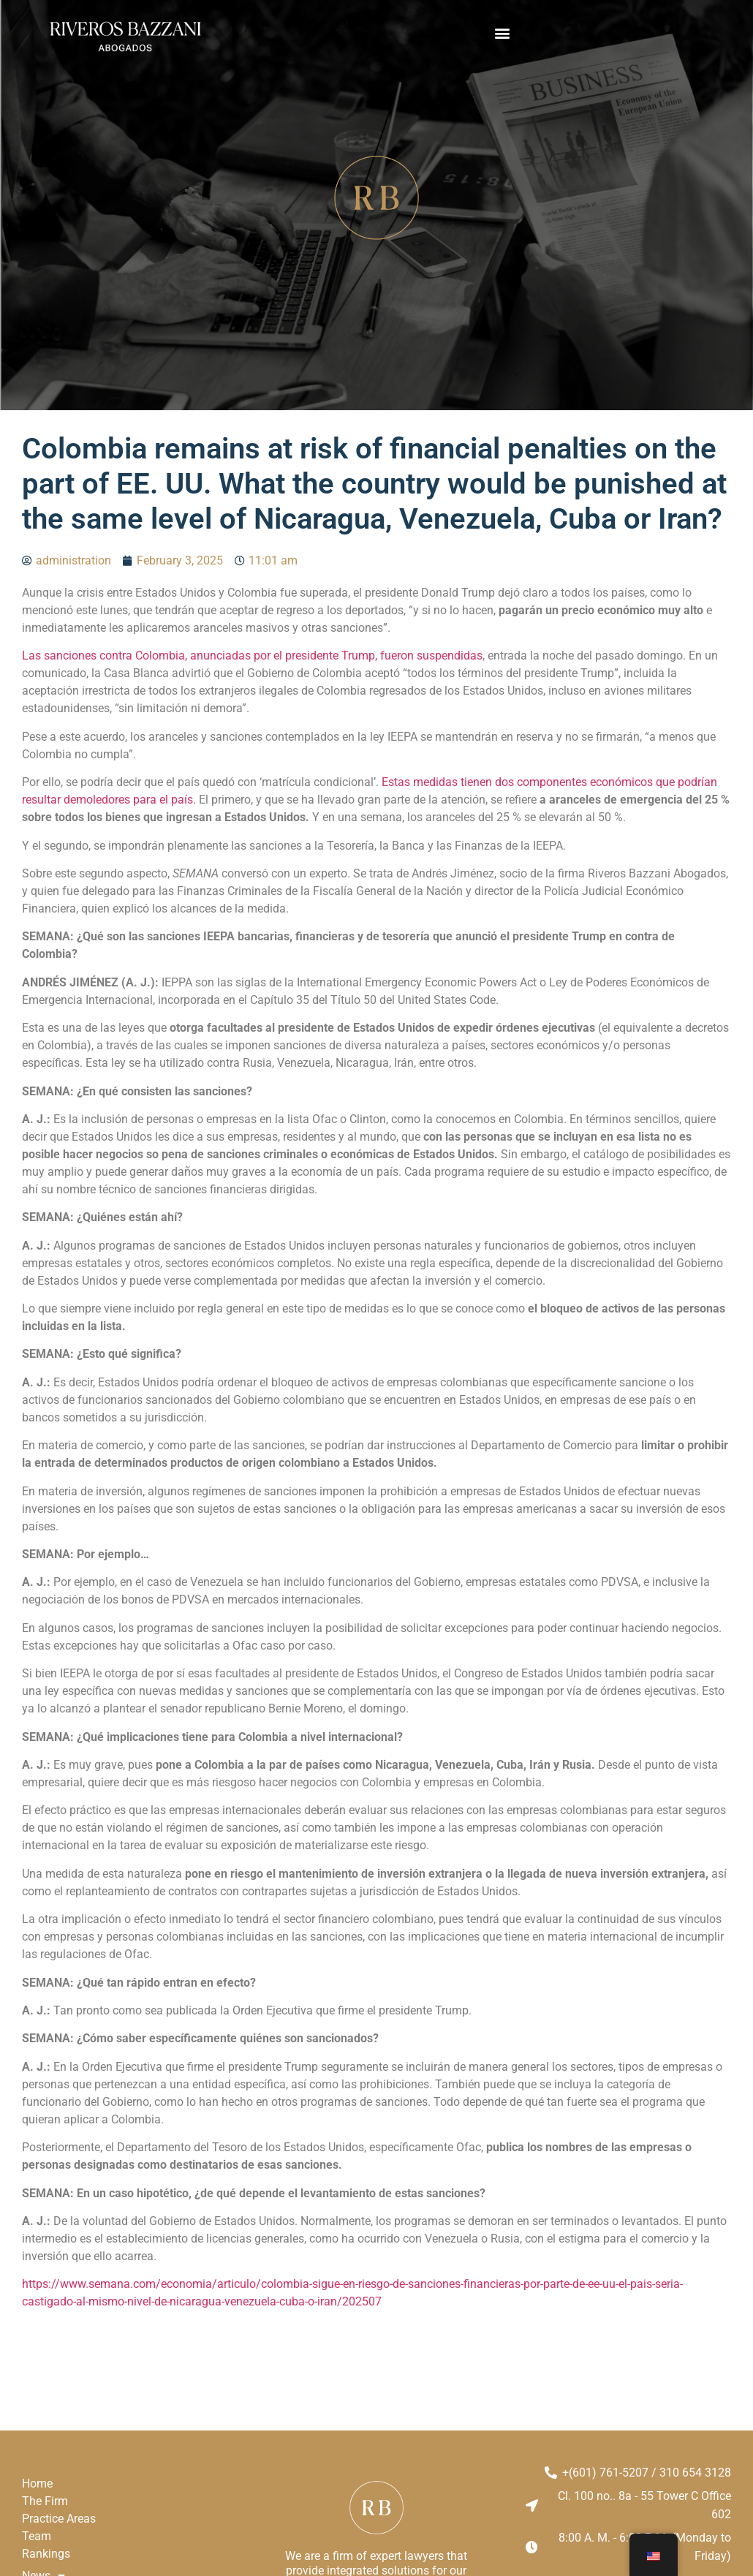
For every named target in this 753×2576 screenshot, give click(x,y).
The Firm (45, 2501)
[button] (502, 33)
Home (37, 2483)
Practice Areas (59, 2519)
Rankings (46, 2554)
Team (36, 2536)
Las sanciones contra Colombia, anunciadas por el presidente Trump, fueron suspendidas (252, 655)
